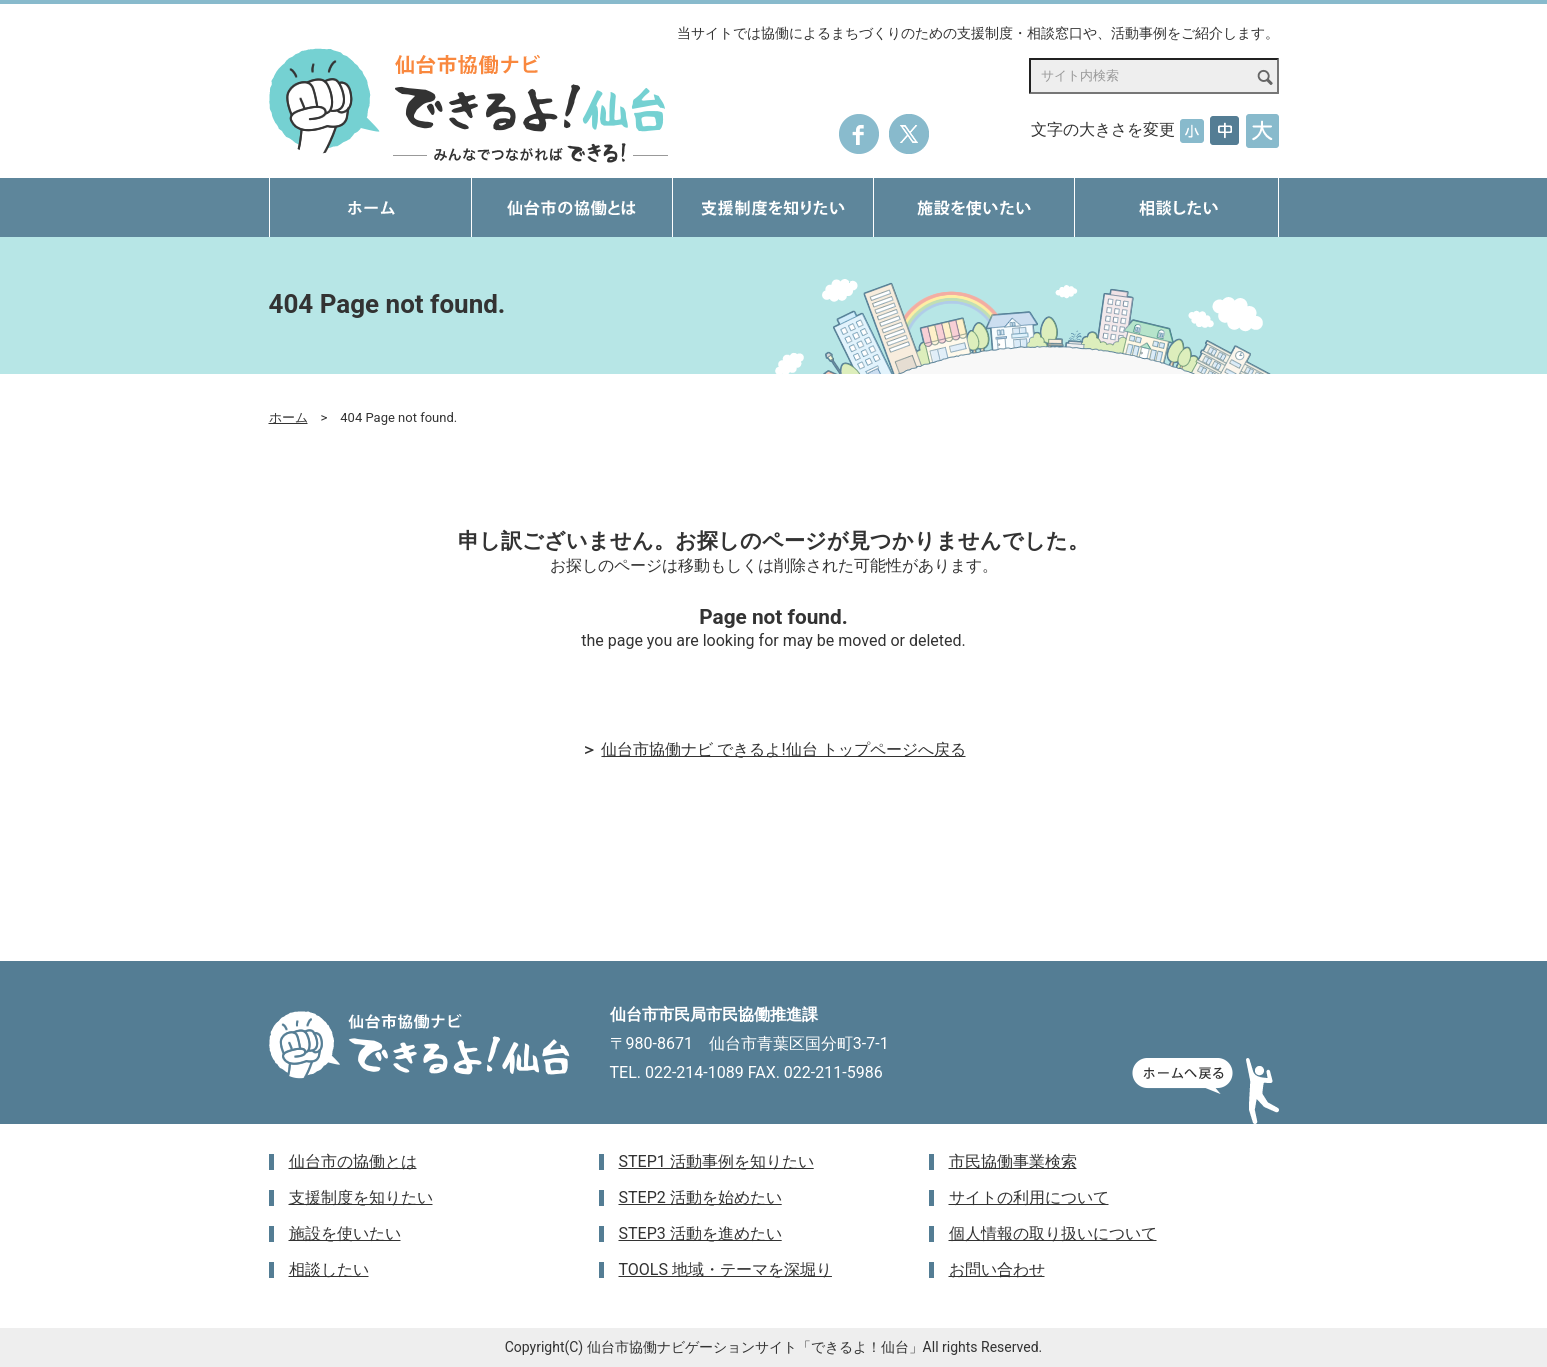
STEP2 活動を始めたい (700, 1197)
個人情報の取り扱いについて (1053, 1233)
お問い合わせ (997, 1269)
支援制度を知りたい (361, 1197)
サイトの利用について (1029, 1197)
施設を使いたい (345, 1233)
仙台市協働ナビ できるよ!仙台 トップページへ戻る (783, 749)
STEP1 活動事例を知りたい (716, 1161)
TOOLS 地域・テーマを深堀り (725, 1269)
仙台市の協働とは (353, 1161)
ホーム (288, 417)
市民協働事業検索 (1013, 1161)
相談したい (329, 1269)
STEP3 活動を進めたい (700, 1233)
